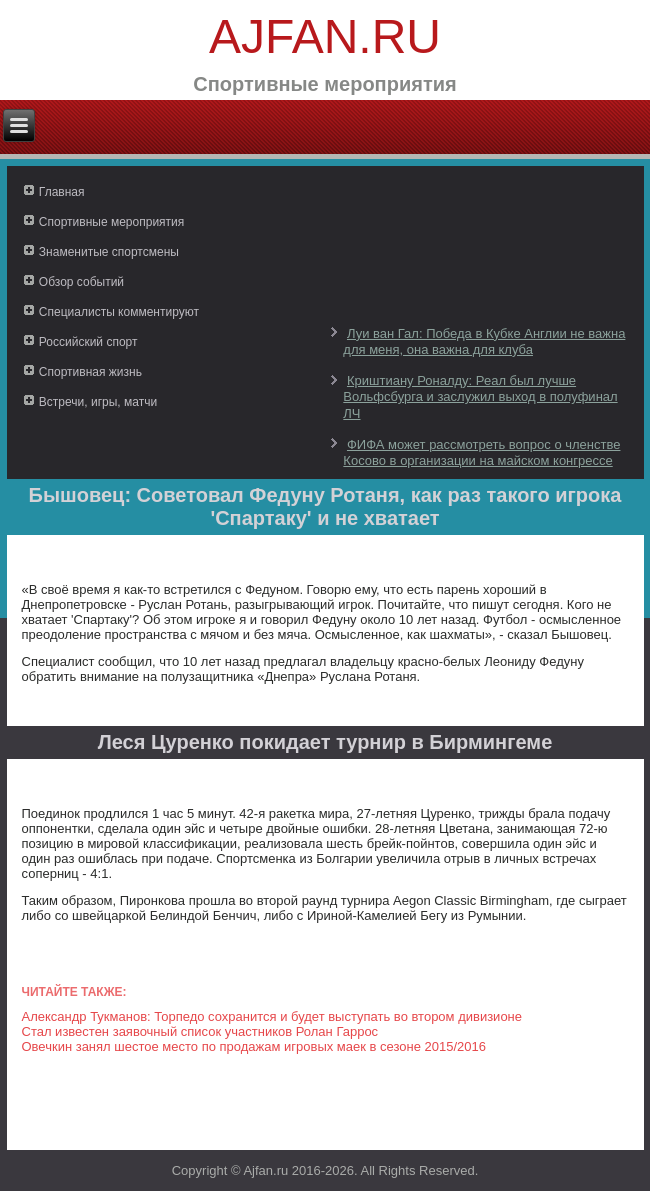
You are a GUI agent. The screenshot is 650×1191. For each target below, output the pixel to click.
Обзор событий (81, 282)
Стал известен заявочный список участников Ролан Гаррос (200, 1031)
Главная (62, 192)
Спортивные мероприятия (111, 222)
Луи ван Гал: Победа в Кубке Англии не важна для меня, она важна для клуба (484, 341)
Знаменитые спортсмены (109, 252)
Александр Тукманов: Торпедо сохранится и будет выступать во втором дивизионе (272, 1016)
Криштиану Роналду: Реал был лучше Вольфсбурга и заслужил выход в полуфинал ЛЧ (480, 397)
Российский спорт (88, 342)
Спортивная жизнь (90, 372)
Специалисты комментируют (119, 312)
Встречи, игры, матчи (98, 402)
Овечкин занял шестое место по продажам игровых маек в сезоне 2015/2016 (254, 1046)
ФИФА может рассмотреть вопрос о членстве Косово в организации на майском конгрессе (481, 452)
